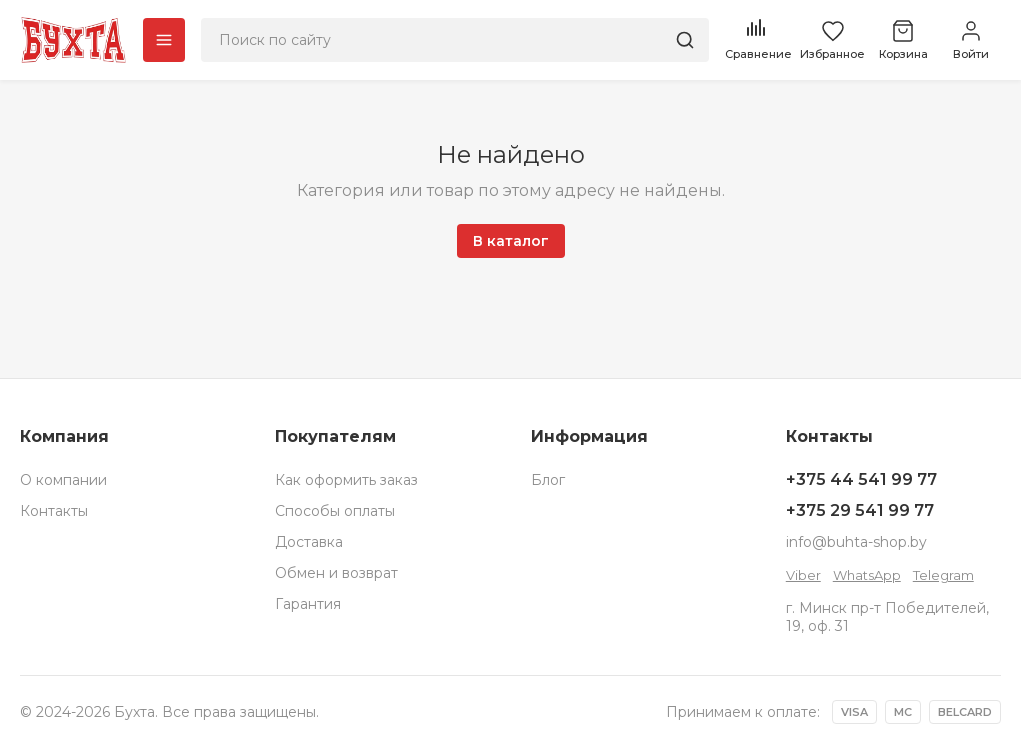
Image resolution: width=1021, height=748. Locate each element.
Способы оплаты (335, 511)
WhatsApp (867, 575)
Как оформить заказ (346, 480)
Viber (803, 575)
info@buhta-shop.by (856, 542)
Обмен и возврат (336, 573)
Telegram (943, 575)
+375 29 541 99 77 (860, 510)
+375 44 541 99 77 (861, 479)
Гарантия (308, 604)
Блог (548, 480)
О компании (63, 480)
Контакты (54, 511)
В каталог (511, 241)
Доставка (309, 542)
